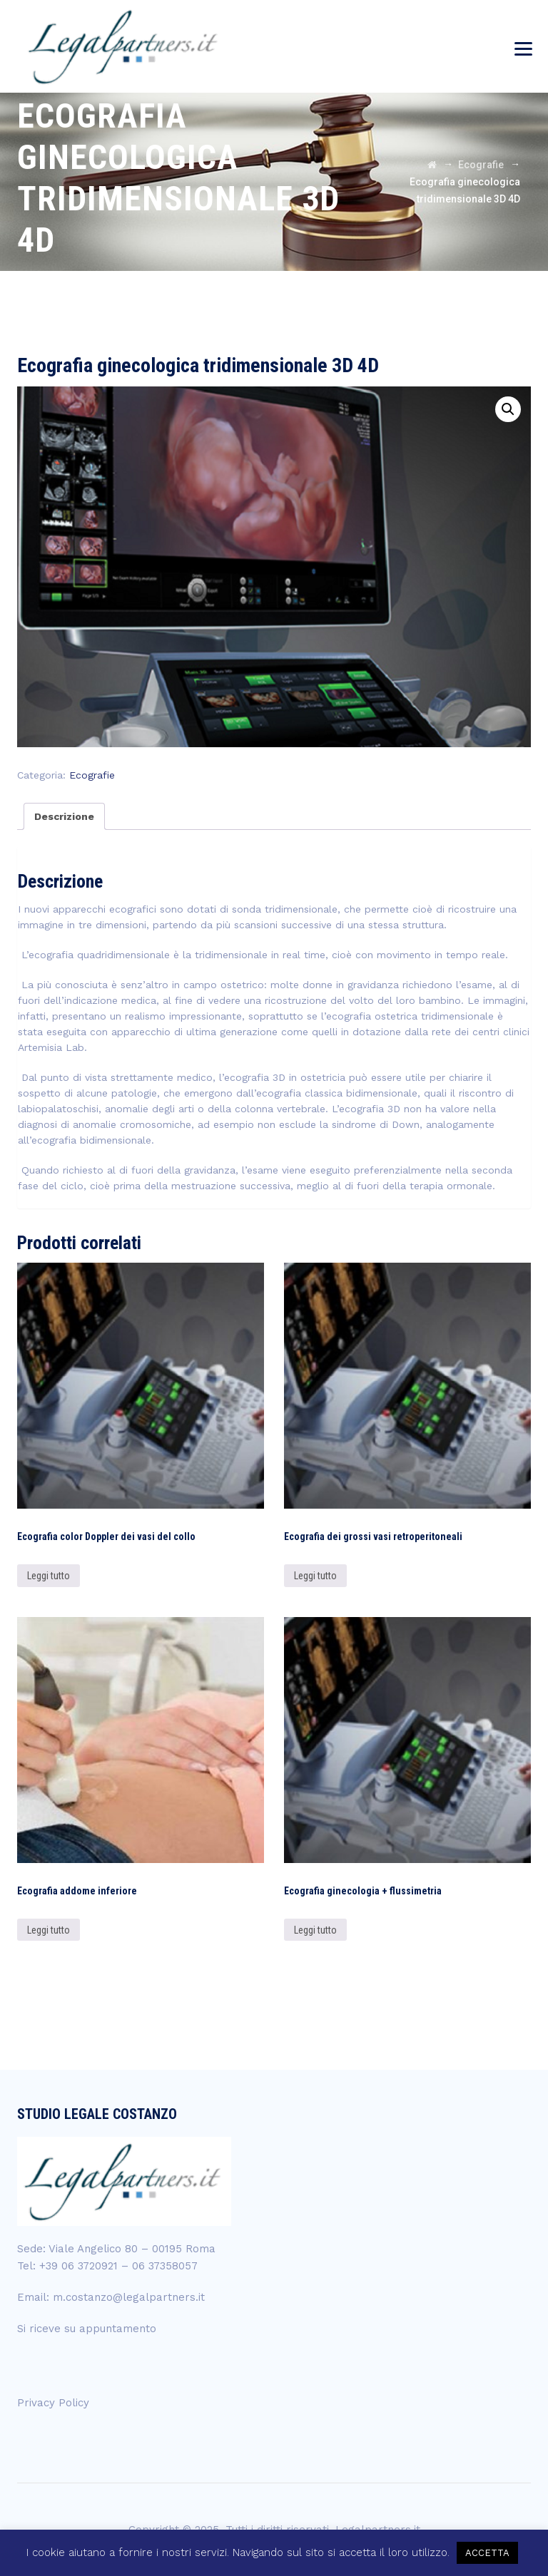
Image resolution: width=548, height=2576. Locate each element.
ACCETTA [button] (487, 2552)
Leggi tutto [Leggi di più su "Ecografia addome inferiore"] (48, 1930)
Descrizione (64, 816)
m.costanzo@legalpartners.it (129, 2297)
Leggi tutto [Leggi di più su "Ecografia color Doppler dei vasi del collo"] (48, 1575)
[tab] (64, 816)
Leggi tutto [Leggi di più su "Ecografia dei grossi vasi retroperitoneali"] (315, 1575)
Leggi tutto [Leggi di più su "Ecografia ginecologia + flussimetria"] (315, 1930)
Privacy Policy (53, 2402)
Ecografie (92, 775)
